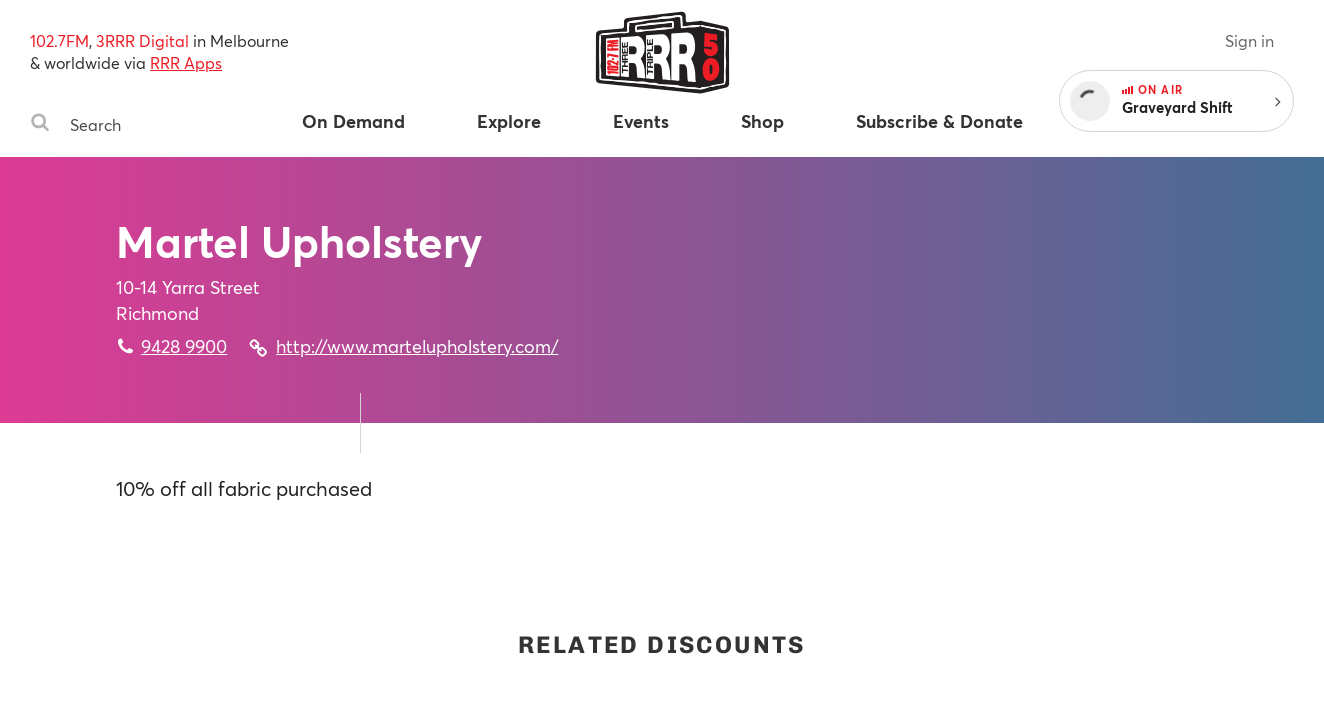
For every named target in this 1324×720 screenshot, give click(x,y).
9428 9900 (184, 346)
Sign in (1249, 40)
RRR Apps (186, 62)
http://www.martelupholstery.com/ (417, 346)
